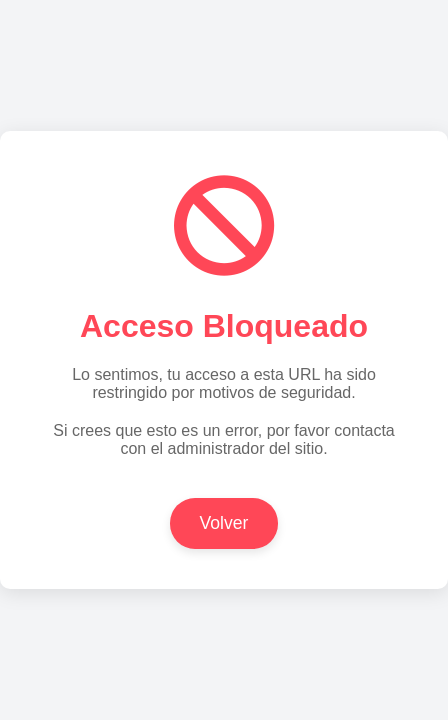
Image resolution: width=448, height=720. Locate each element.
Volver (224, 523)
